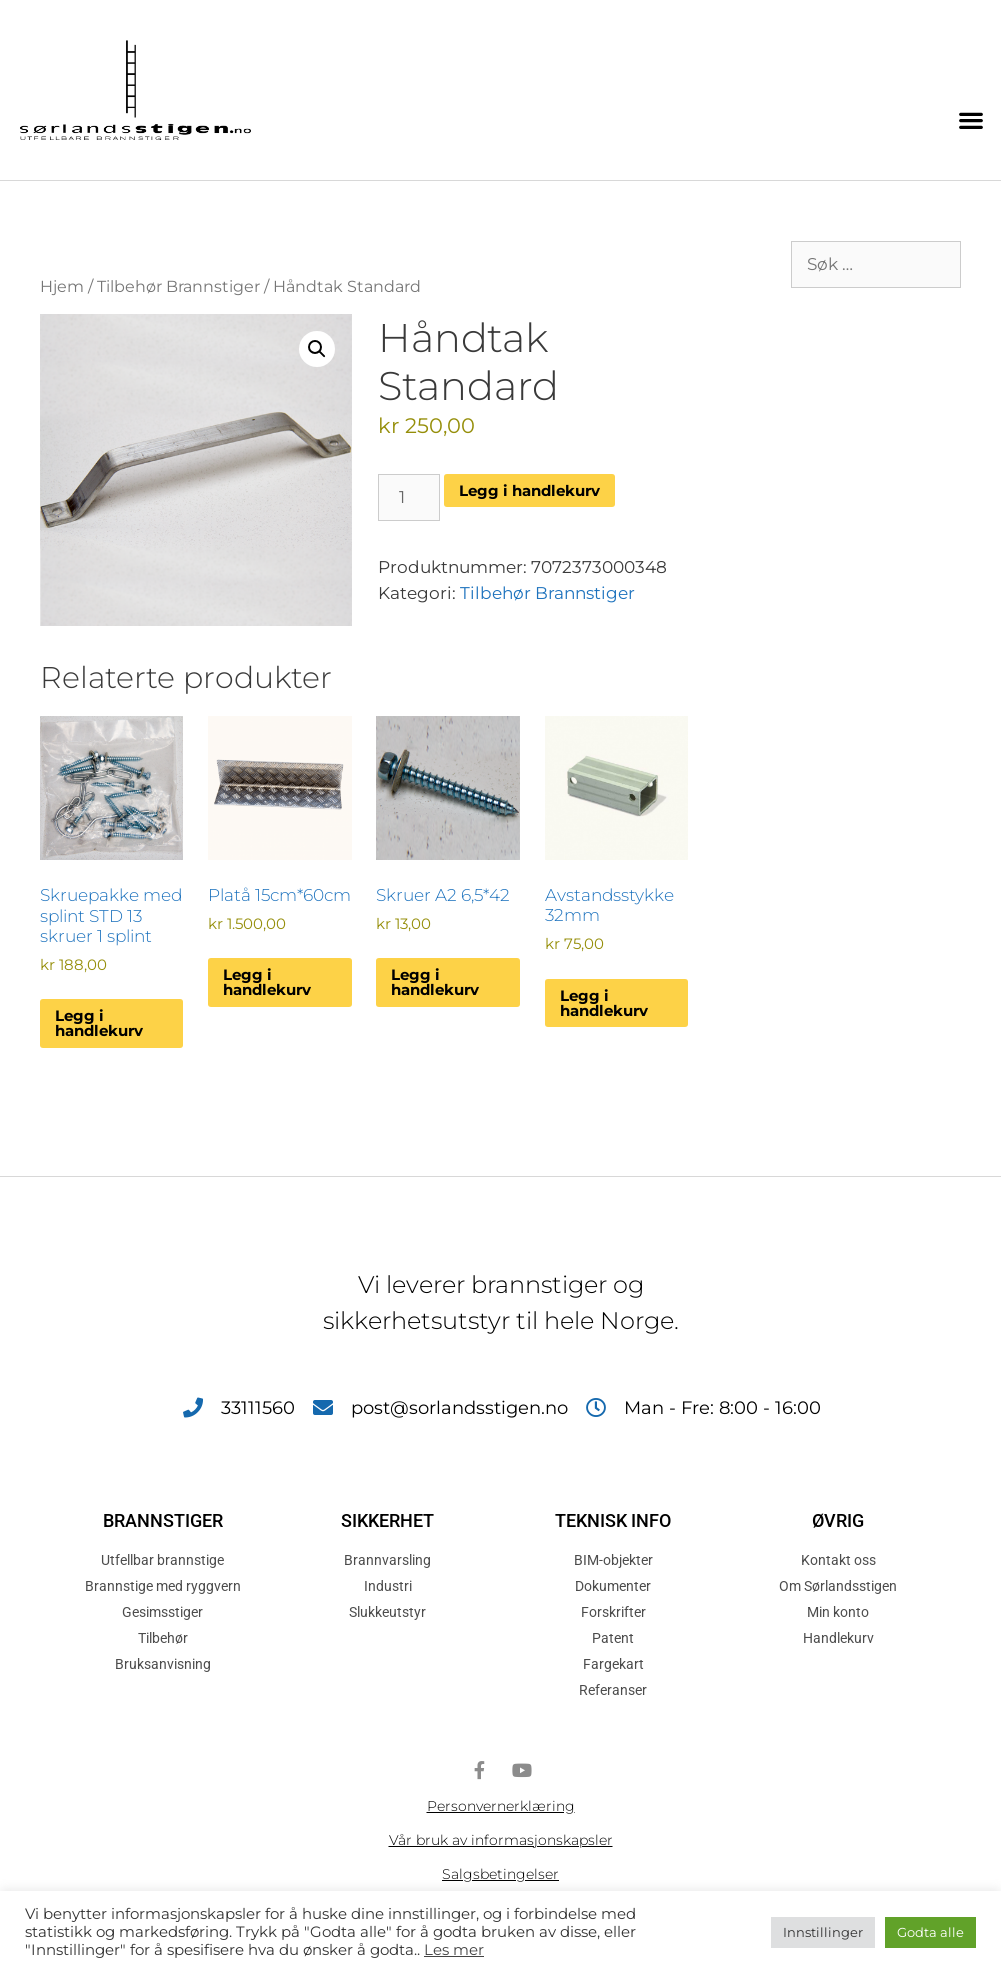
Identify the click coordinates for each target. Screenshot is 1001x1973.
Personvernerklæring (501, 1806)
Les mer (454, 1950)
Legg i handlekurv (529, 490)
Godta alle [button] (930, 1932)
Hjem (62, 286)
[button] (971, 120)
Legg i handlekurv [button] (99, 1023)
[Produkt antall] (409, 498)
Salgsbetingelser (500, 1874)
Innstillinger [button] (823, 1932)
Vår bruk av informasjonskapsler (501, 1840)
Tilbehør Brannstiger (178, 286)
